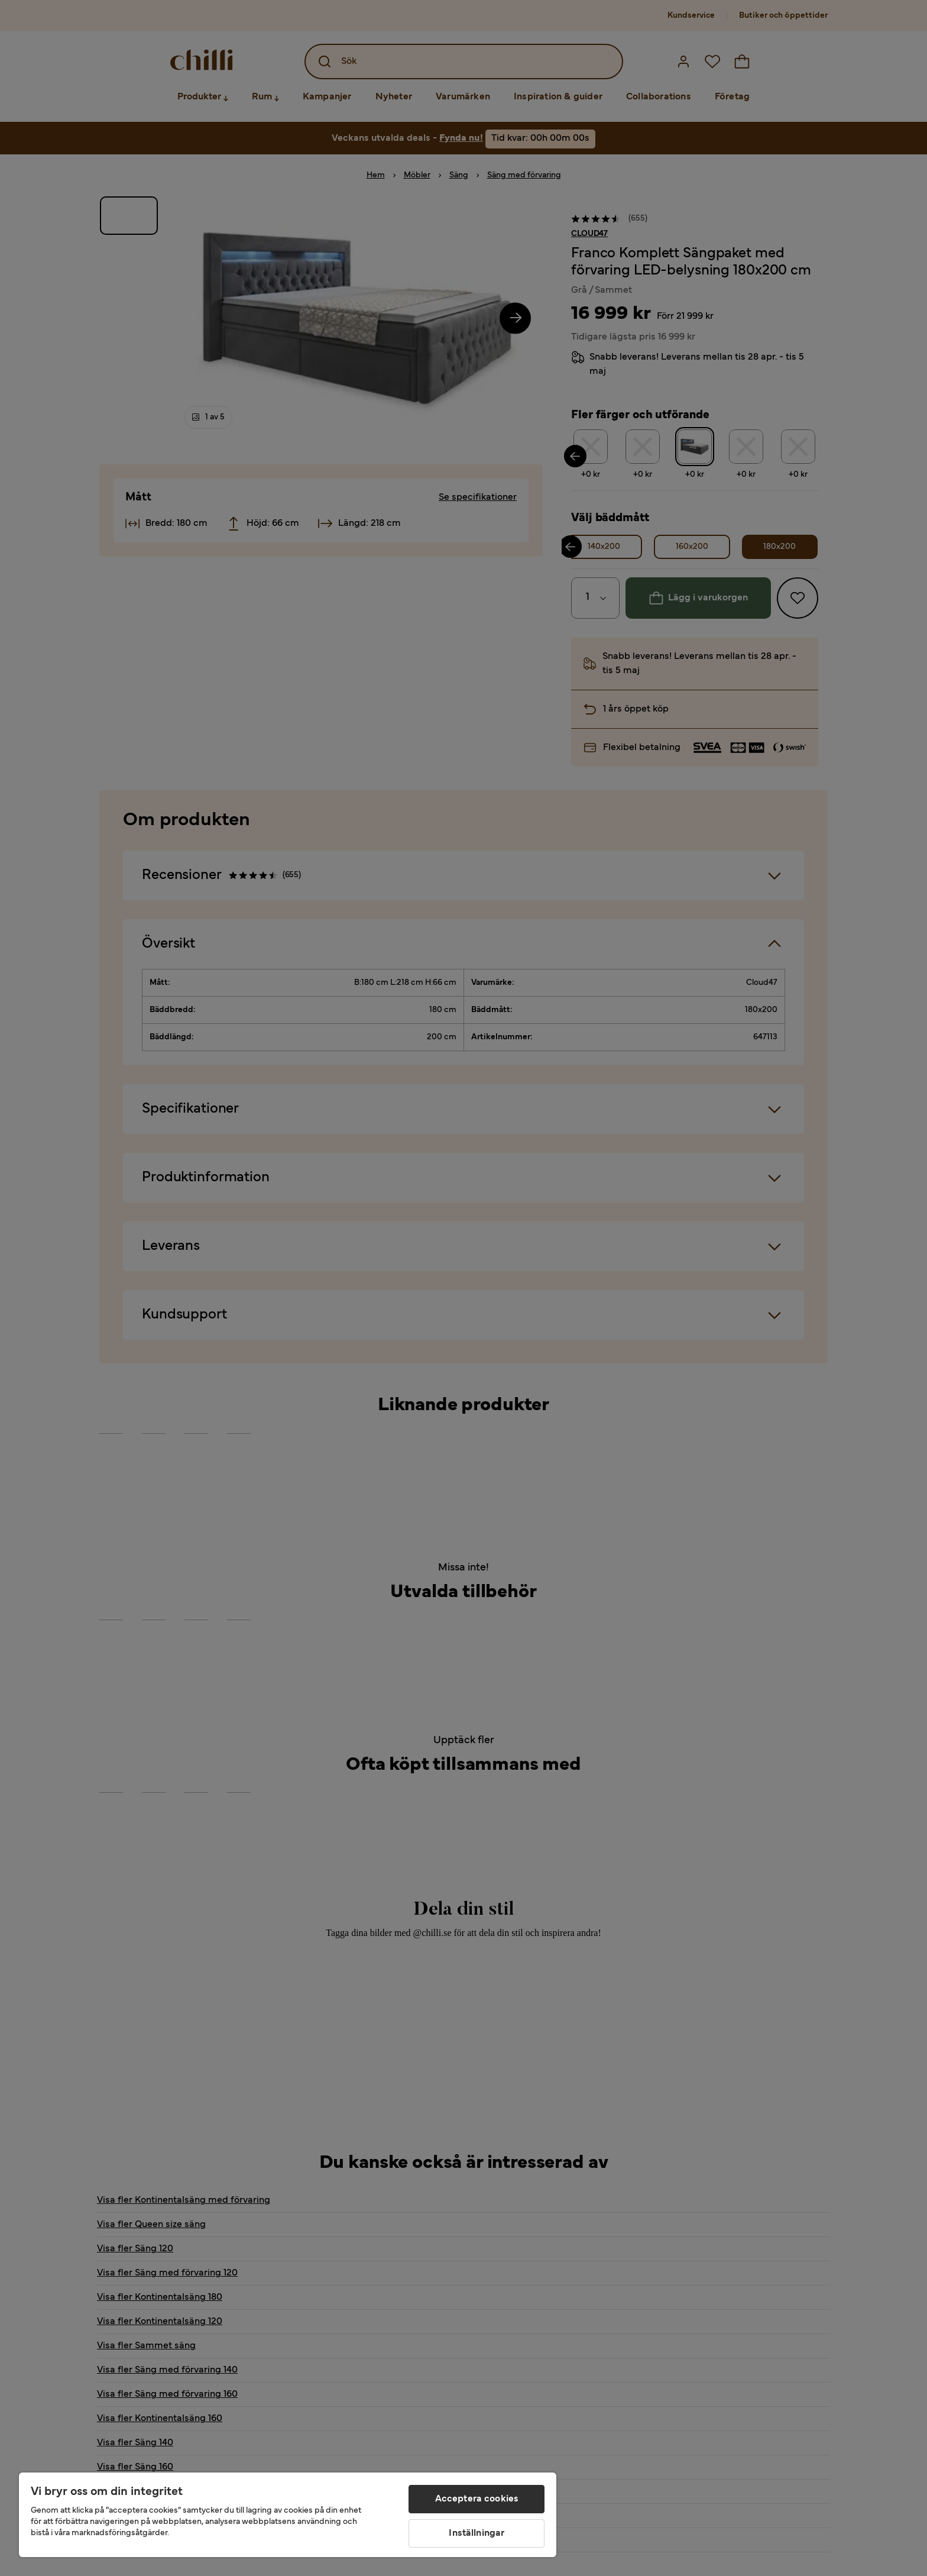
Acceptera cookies (477, 2499)
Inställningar (476, 2533)
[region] (287, 2514)
